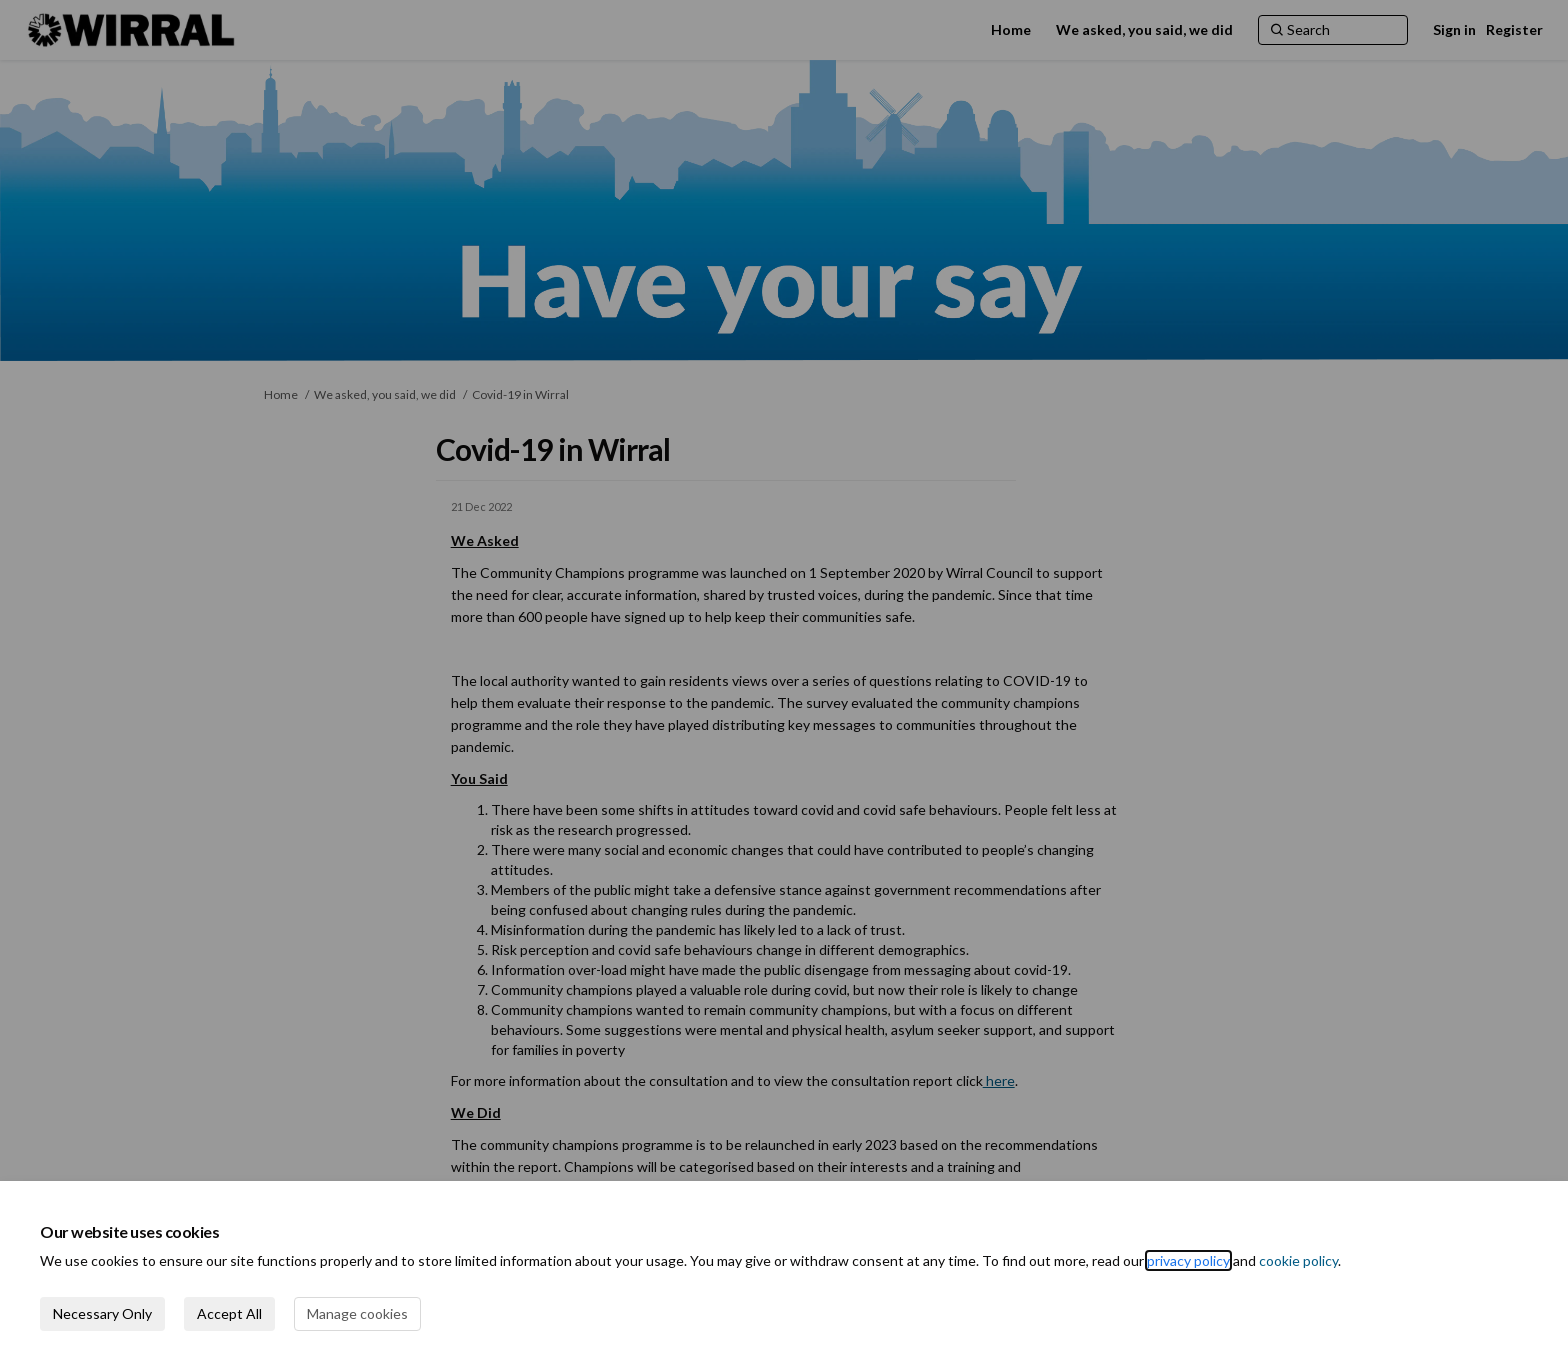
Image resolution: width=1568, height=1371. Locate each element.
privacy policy (1188, 1260)
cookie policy (1298, 1260)
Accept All (229, 1313)
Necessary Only (102, 1313)
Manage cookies (357, 1313)
